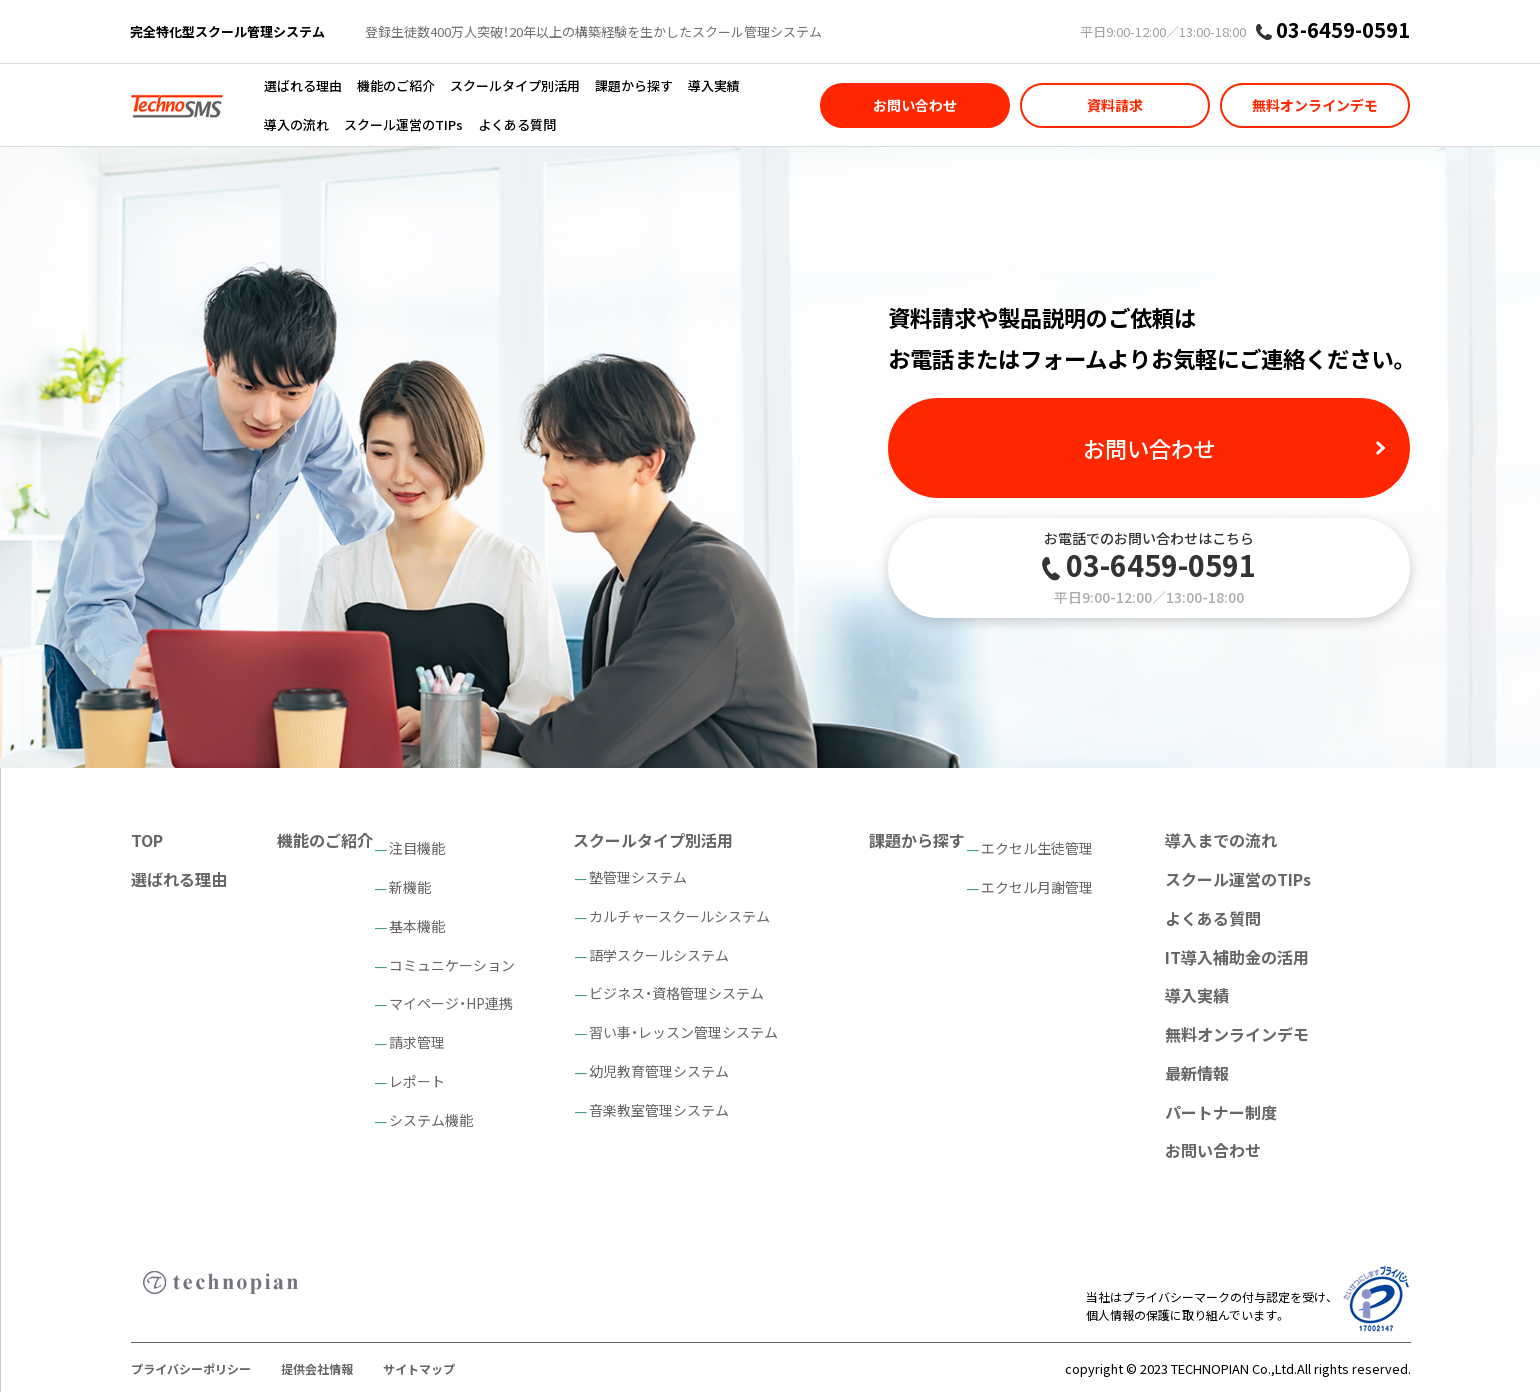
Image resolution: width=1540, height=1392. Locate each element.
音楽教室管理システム (659, 1110)
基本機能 (417, 926)
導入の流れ (296, 124)
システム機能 (431, 1120)
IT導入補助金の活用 (1237, 957)
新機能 (410, 887)
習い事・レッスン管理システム (683, 1032)
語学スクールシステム (659, 955)
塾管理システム (638, 877)
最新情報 (1197, 1073)
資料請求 (1115, 105)
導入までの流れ (1221, 840)
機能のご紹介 (396, 85)
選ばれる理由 (303, 85)
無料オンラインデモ (1315, 105)
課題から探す (634, 85)
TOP (147, 840)
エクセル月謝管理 (1037, 887)
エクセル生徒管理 (1037, 848)
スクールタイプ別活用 (515, 85)
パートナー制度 (1221, 1112)
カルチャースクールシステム (679, 916)
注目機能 (417, 848)
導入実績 (714, 85)
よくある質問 (517, 124)
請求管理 (417, 1042)
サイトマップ (419, 1368)
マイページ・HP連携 (451, 1003)
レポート (417, 1081)
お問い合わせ (915, 105)
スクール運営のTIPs (403, 124)
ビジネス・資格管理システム (676, 993)
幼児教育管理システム (659, 1071)
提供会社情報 (317, 1368)
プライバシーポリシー (191, 1368)
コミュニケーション (452, 965)
